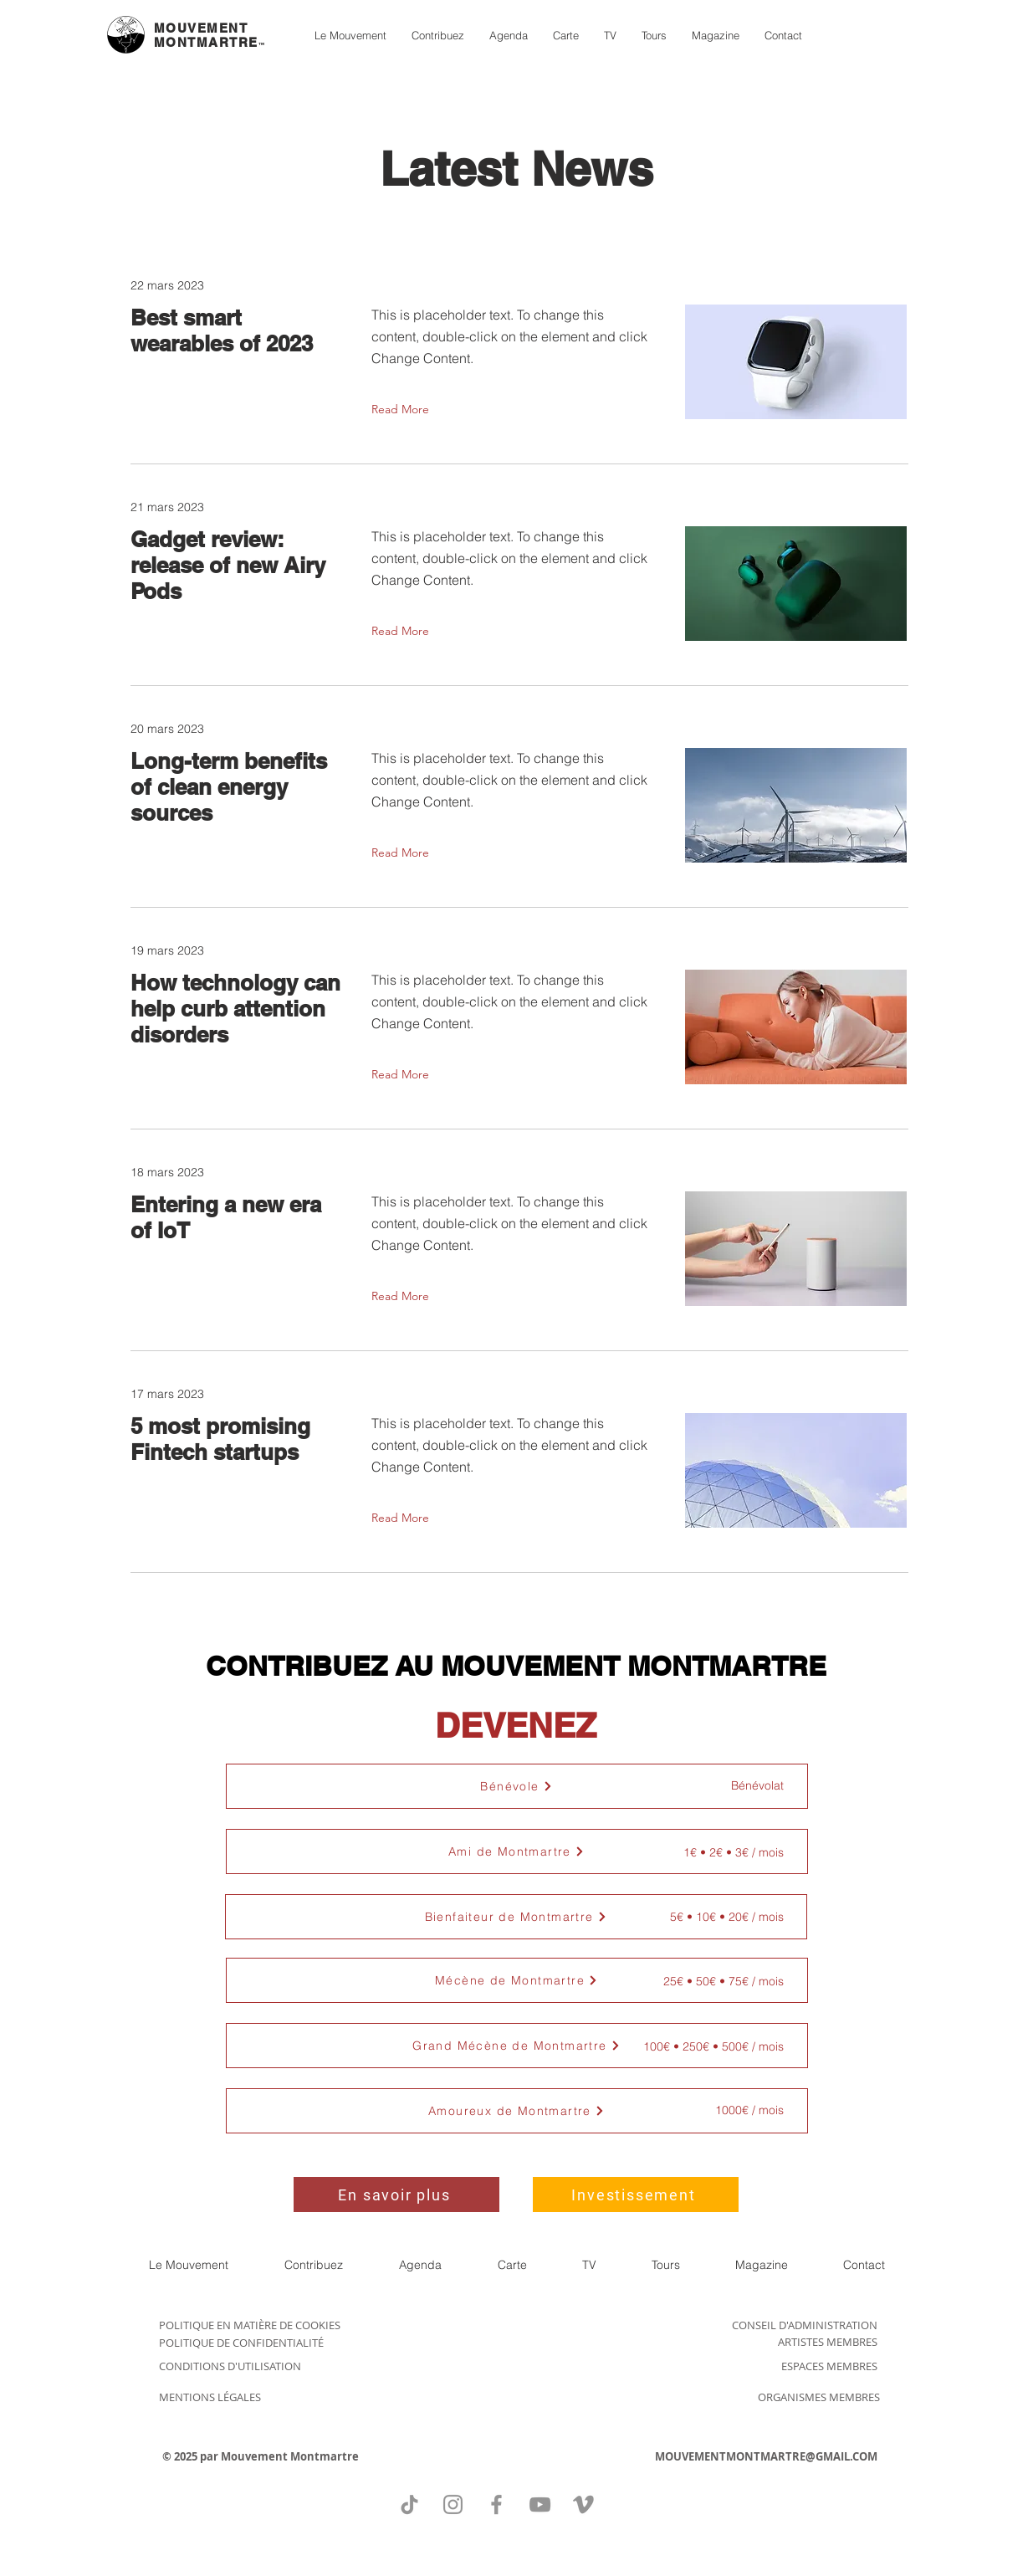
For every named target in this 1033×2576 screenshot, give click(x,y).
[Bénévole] (517, 1786)
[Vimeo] (583, 2504)
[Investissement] (636, 2194)
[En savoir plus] (396, 2194)
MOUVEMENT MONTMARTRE (206, 35)
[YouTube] (540, 2504)
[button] (517, 1851)
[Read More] (404, 409)
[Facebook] (496, 2504)
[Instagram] (453, 2504)
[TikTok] (409, 2504)
